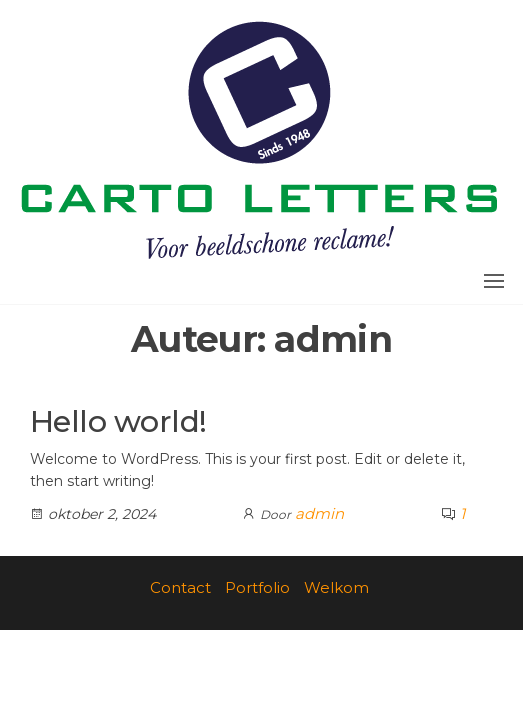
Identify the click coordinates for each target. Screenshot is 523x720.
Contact (180, 587)
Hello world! (118, 421)
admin (319, 513)
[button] (494, 281)
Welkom (336, 587)
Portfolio (257, 587)
